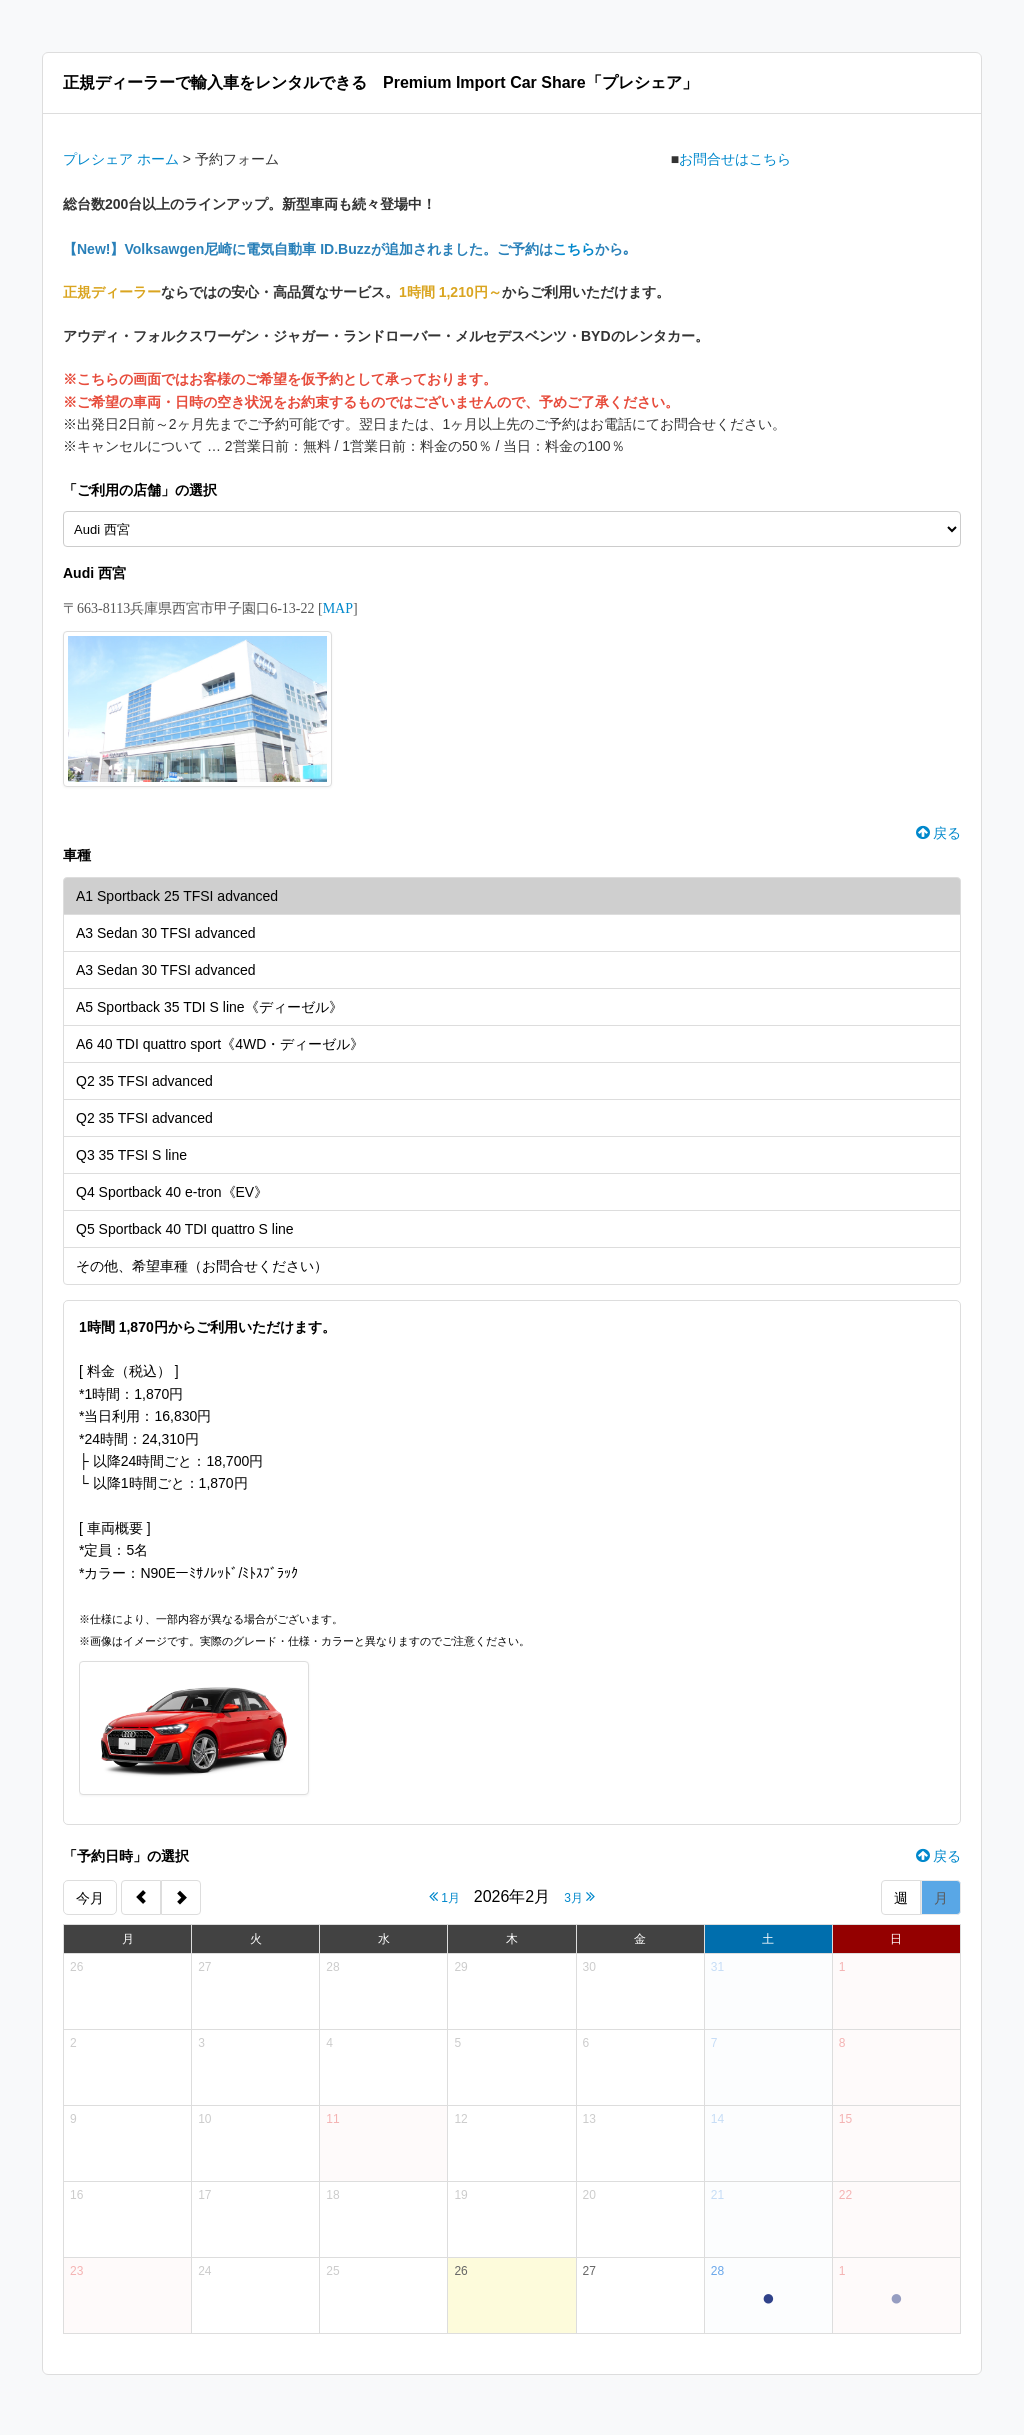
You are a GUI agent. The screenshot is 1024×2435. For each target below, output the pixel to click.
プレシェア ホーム (121, 159)
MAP (338, 608)
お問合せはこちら (735, 159)
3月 (579, 1896)
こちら (574, 249)
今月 (90, 1898)
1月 (444, 1896)
